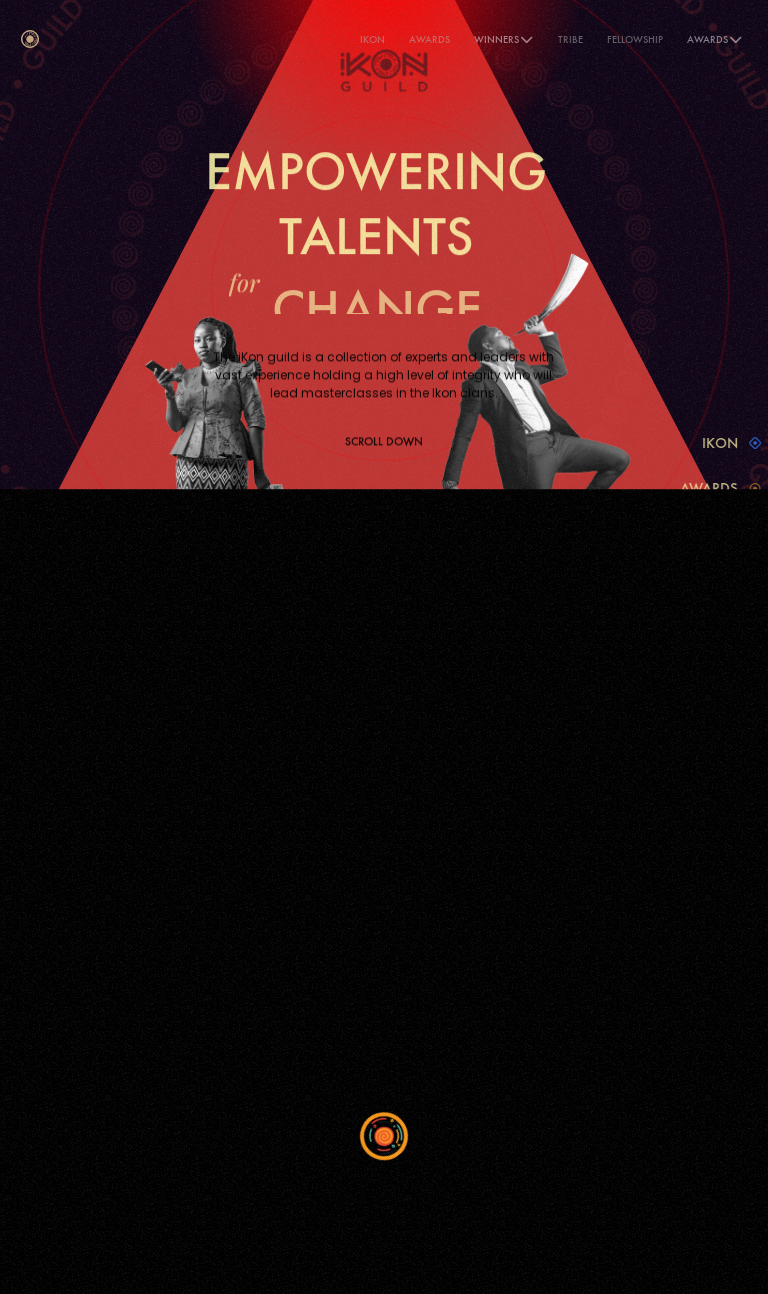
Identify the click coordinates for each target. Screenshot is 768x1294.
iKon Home (76, 850)
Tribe (570, 39)
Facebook (521, 853)
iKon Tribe (73, 898)
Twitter (513, 877)
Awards (429, 39)
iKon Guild (75, 922)
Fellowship (635, 39)
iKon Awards (81, 874)
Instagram (524, 901)
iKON (372, 39)
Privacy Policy (83, 946)
